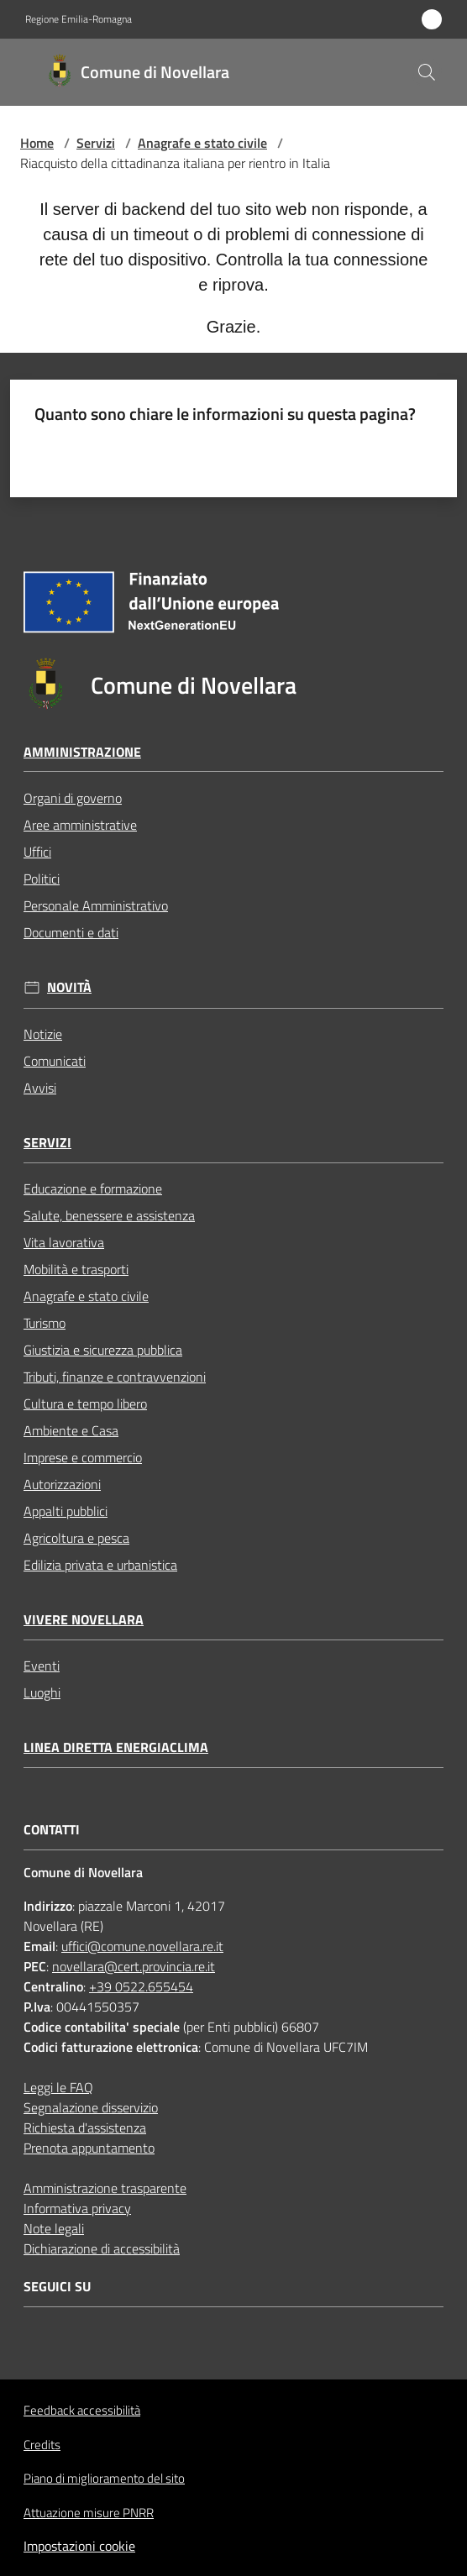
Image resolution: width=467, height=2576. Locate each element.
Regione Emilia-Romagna (78, 19)
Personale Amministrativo (96, 905)
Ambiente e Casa (71, 1430)
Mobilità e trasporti (76, 1269)
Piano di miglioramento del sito (104, 2478)
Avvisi (40, 1088)
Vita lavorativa (64, 1242)
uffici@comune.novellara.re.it (142, 1946)
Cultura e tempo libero (85, 1403)
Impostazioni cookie (79, 2546)
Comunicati (55, 1061)
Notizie (43, 1034)
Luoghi (42, 1692)
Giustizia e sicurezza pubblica (103, 1350)
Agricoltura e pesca (76, 1538)
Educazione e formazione (93, 1188)
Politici (42, 878)
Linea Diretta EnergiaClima (116, 1747)
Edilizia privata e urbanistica (100, 1565)
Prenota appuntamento (89, 2148)
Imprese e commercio (83, 1457)
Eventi (42, 1665)
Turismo (45, 1323)
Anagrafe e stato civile (202, 143)
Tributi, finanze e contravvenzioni (115, 1377)
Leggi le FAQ (58, 2087)
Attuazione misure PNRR (89, 2512)
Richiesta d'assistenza (85, 2127)
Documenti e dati (71, 932)
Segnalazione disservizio (91, 2107)
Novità (69, 987)
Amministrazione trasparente (105, 2188)
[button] (427, 72)
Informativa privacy (77, 2208)
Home (37, 143)
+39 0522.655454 (141, 1986)
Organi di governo (73, 798)
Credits (42, 2445)
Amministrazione (82, 752)
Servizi (95, 143)
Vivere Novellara (84, 1620)
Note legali (54, 2228)
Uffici (37, 852)
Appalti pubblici (66, 1511)
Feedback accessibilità (82, 2410)
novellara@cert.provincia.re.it (133, 1966)
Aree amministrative (80, 825)
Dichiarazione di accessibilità (102, 2248)
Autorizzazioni (62, 1484)
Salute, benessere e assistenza (109, 1215)
